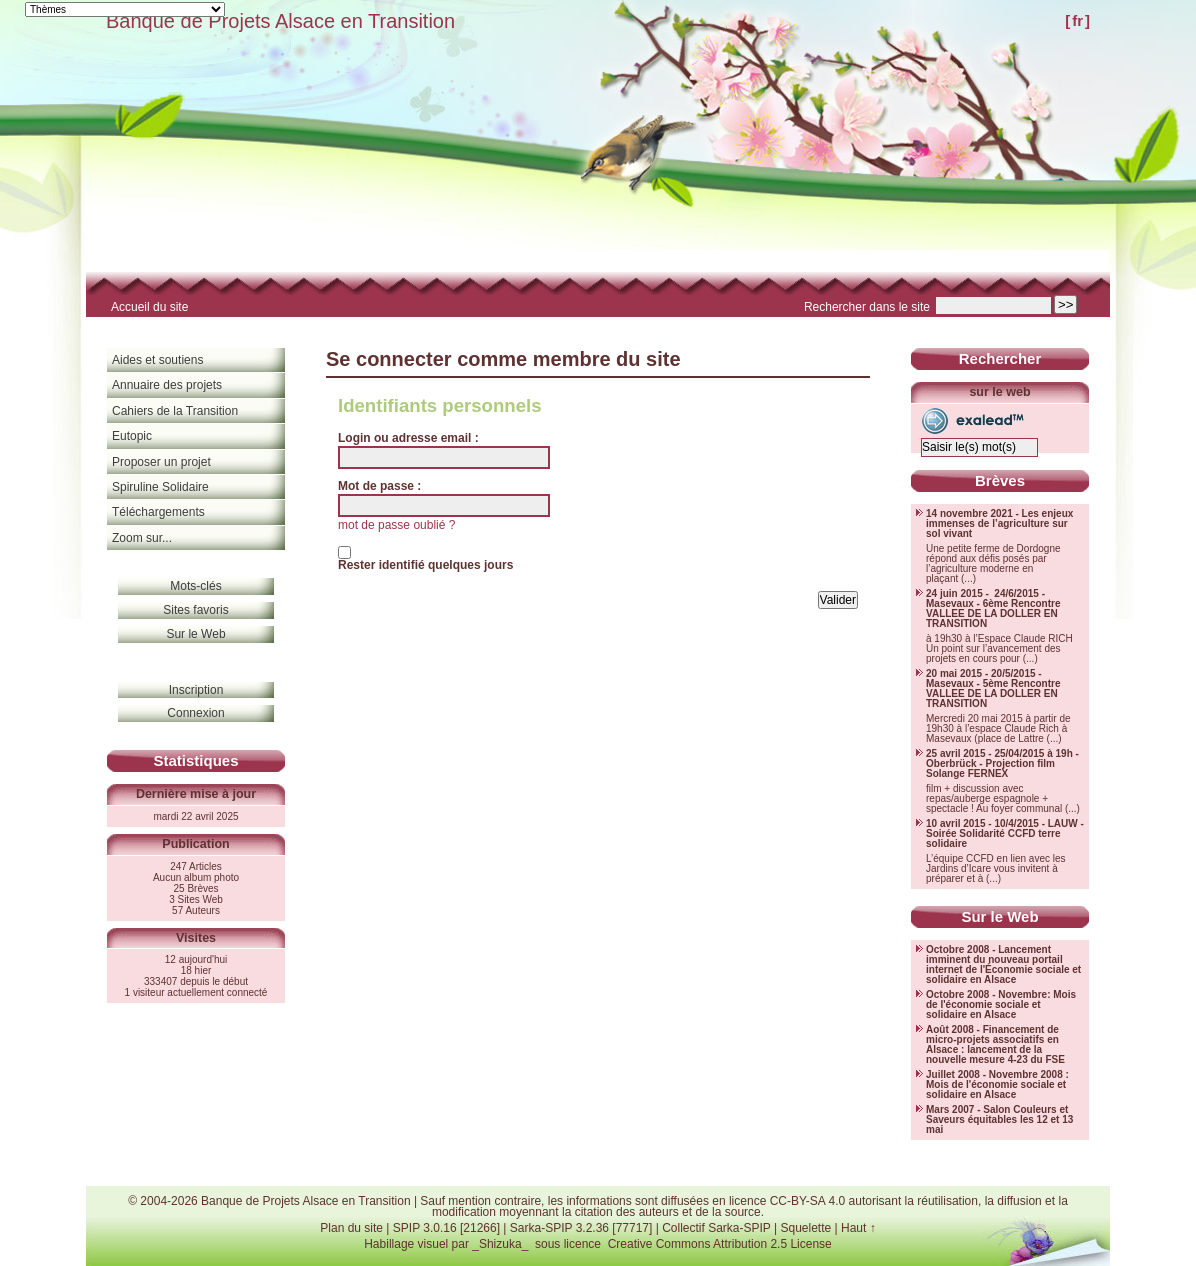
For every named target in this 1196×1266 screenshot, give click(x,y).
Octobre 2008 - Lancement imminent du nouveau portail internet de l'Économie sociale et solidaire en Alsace (1003, 965)
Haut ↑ (858, 1228)
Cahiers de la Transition (175, 411)
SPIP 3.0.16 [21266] (446, 1228)
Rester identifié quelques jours (425, 565)
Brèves (1000, 480)
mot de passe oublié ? (396, 525)
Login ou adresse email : (408, 438)
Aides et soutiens (157, 360)
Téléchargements (158, 512)
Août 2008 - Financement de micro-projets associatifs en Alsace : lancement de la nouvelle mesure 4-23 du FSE (995, 1045)
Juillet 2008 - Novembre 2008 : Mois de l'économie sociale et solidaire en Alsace (997, 1085)
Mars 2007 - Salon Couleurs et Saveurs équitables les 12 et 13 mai (999, 1120)
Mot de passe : (379, 486)
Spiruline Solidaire (160, 487)
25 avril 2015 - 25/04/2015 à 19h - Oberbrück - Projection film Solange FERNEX (1002, 764)
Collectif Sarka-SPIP (716, 1228)
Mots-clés (195, 586)
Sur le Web (195, 634)
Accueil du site (149, 307)
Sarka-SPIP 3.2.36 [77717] (581, 1228)
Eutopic (132, 436)
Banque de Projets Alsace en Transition (280, 21)
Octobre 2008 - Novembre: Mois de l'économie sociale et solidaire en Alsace (1001, 1005)
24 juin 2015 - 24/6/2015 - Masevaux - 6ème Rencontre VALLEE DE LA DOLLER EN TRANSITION (993, 609)
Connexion (195, 713)
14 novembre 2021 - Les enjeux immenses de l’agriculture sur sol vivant (999, 524)
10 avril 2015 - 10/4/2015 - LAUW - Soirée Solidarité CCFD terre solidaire (1005, 834)
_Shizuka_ (500, 1244)
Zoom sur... (142, 538)
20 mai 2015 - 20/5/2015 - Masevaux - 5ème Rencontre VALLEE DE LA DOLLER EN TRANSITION (993, 689)
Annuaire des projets (167, 385)
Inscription (196, 690)
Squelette (805, 1228)
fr (1077, 20)
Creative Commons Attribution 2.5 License (720, 1244)
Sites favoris (195, 610)
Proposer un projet (161, 462)
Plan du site (351, 1228)
